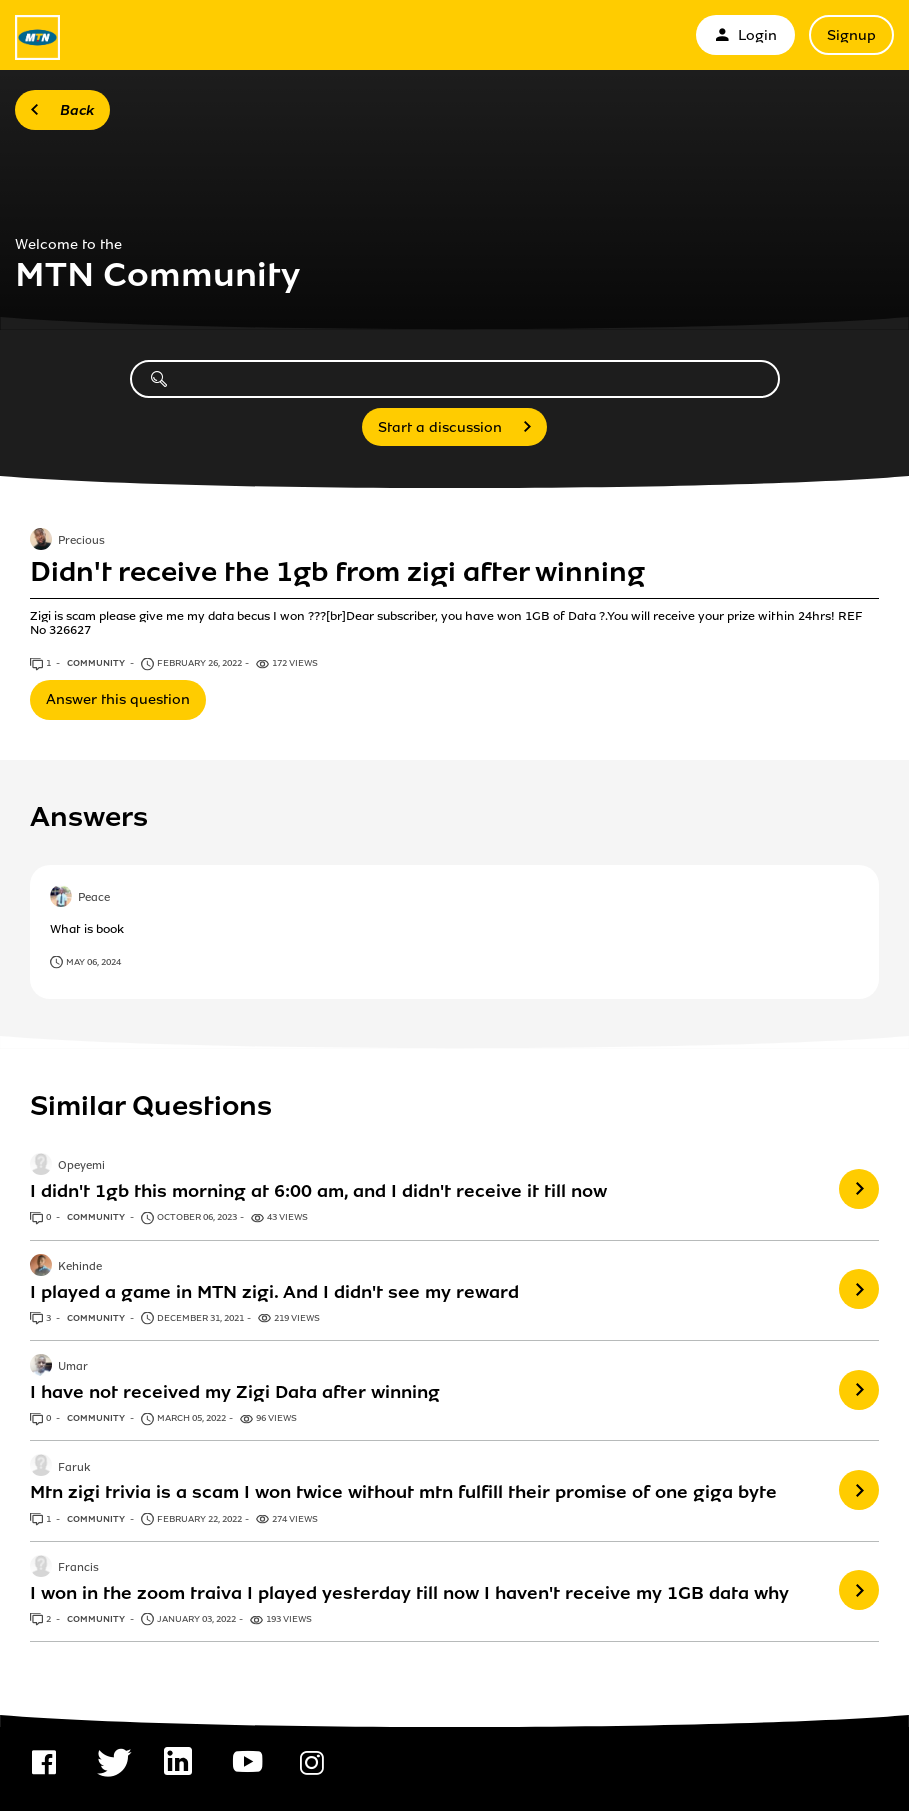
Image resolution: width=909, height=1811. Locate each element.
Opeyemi (81, 1167)
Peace (94, 898)
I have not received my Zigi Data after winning (235, 1392)
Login (745, 35)
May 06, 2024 (93, 962)
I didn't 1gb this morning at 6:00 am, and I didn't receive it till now (318, 1191)
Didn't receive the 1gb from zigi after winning (337, 572)
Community (97, 663)
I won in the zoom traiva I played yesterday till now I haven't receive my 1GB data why (409, 1593)
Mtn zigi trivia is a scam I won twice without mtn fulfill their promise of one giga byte (403, 1492)
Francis (78, 1568)
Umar (73, 1367)
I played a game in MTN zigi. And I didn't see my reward (274, 1292)
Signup (851, 35)
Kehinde (80, 1267)
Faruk (74, 1468)
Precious (81, 542)
